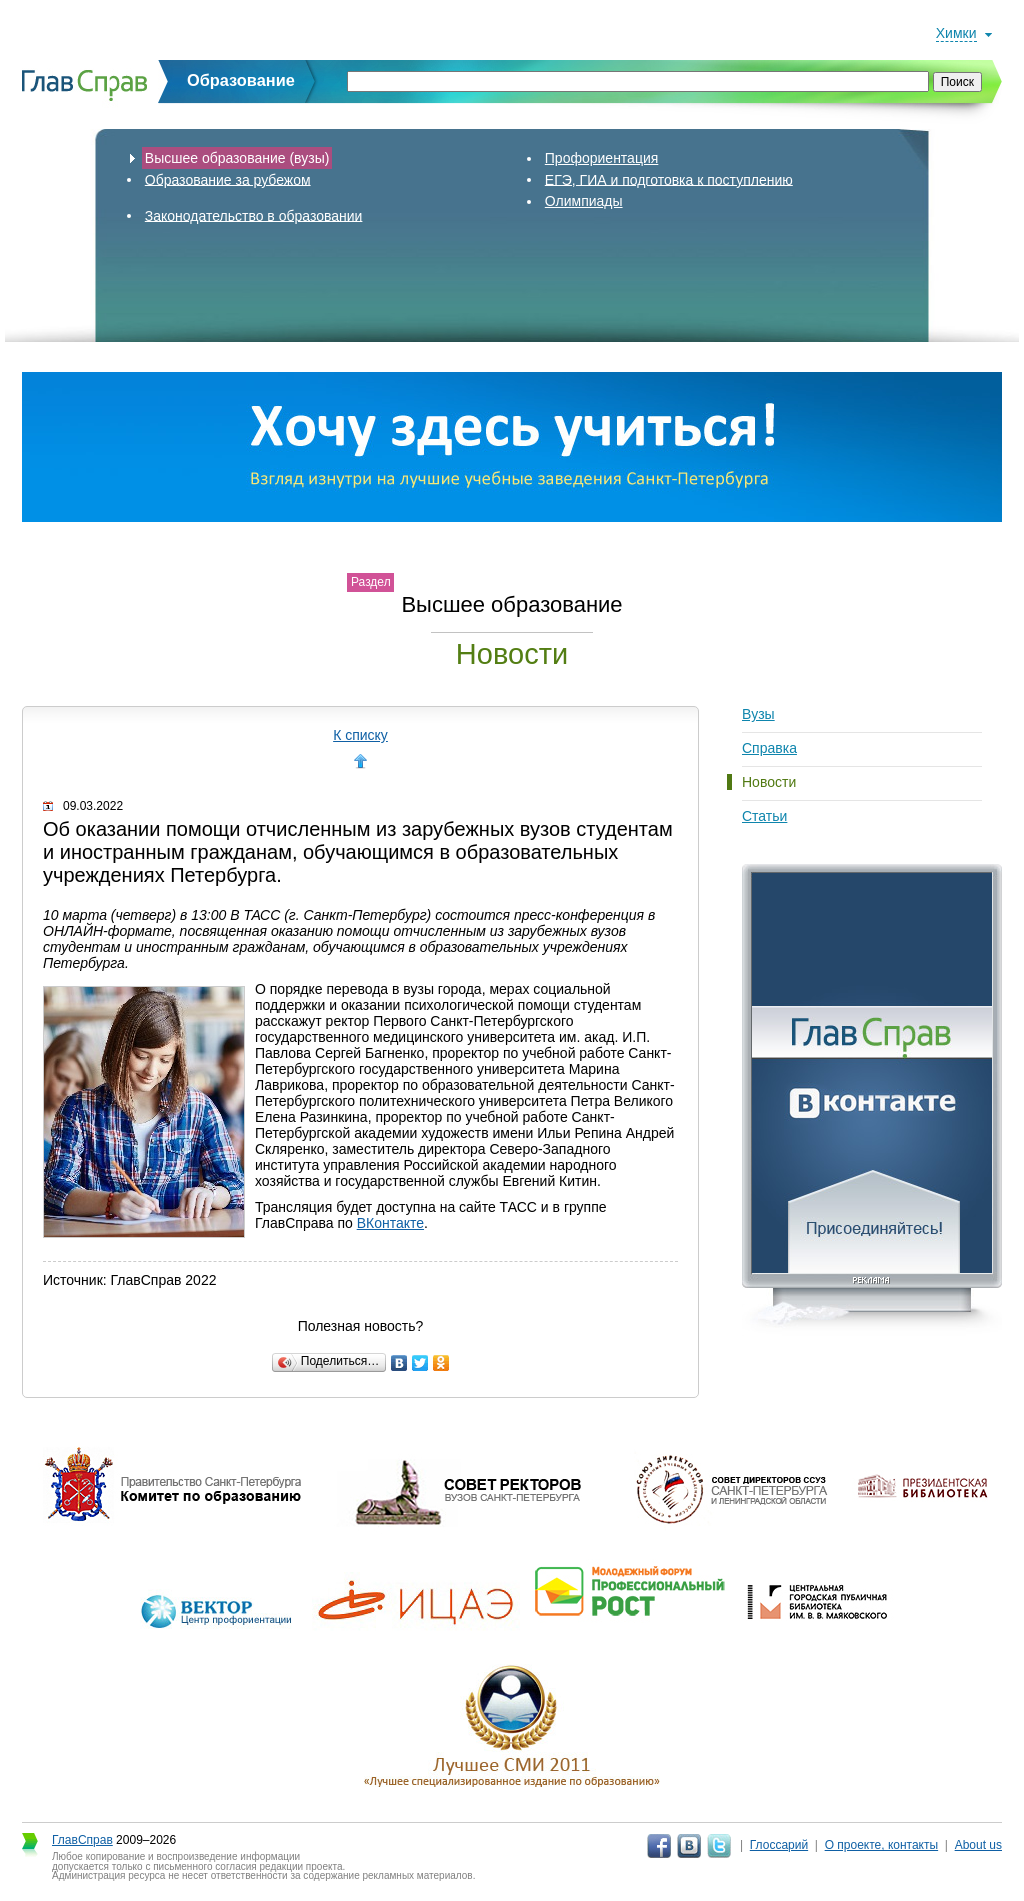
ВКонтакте (390, 1223)
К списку (360, 735)
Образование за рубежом (228, 179)
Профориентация (602, 158)
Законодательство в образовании (254, 215)
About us (978, 1845)
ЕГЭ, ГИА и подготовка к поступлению (669, 179)
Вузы (758, 714)
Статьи (764, 816)
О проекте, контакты (882, 1845)
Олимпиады (584, 201)
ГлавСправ (82, 1840)
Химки (956, 33)
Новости (769, 782)
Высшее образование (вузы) (237, 158)
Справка (769, 748)
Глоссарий (779, 1845)
